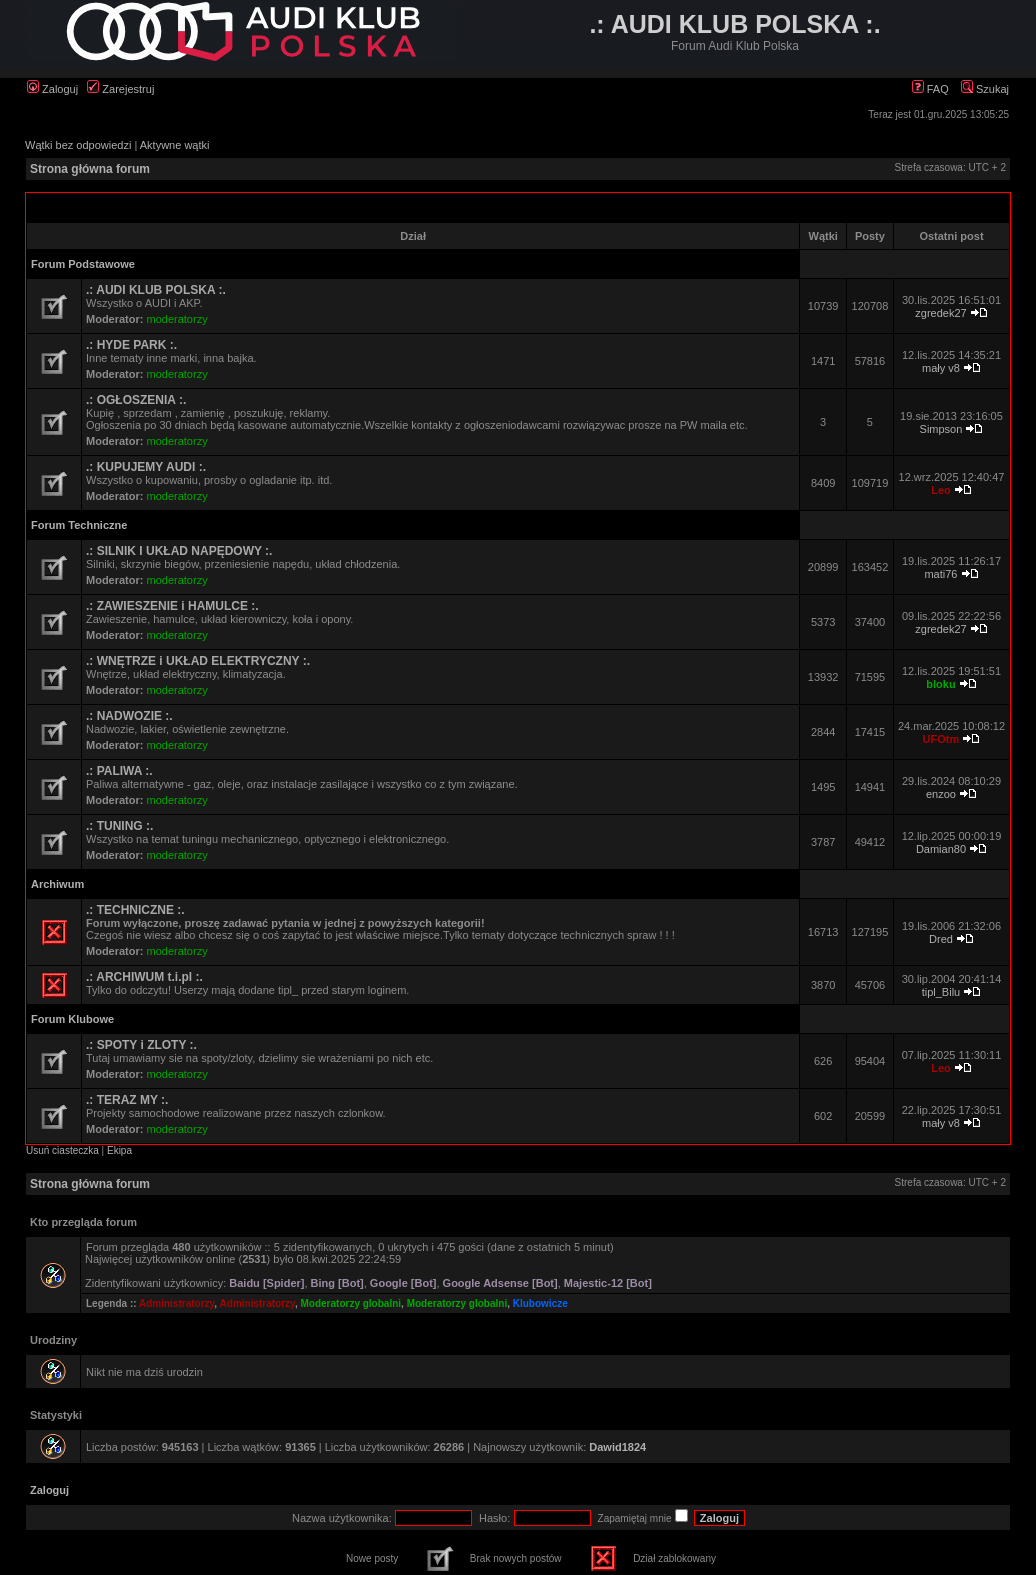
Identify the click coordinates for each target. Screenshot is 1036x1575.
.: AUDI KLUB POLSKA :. (156, 290)
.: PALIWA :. (119, 771)
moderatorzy (177, 319)
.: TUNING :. (119, 826)
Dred (941, 939)
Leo (941, 490)
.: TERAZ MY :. (127, 1100)
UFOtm (941, 739)
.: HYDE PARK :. (131, 345)
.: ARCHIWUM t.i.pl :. (144, 977)
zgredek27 (940, 313)
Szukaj (985, 89)
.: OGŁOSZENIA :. (136, 400)
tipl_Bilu (941, 992)
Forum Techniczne (79, 525)
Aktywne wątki (175, 145)
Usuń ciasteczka (62, 1150)
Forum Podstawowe (83, 264)
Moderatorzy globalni (351, 1303)
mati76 (940, 574)
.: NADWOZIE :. (129, 716)
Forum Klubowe (72, 1019)
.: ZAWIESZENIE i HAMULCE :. (172, 606)
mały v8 (941, 368)
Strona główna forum (90, 169)
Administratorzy (176, 1303)
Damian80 (941, 849)
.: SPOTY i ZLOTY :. (141, 1045)
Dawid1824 (617, 1447)
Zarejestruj (120, 89)
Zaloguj (52, 89)
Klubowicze (540, 1303)
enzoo (941, 794)
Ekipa (119, 1150)
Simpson (941, 429)
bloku (940, 684)
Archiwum (57, 884)
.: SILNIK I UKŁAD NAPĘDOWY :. (179, 551)
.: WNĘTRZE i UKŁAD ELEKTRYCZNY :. (198, 661)
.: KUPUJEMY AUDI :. (146, 467)
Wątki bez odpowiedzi (78, 145)
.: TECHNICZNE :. (135, 910)
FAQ (930, 89)
